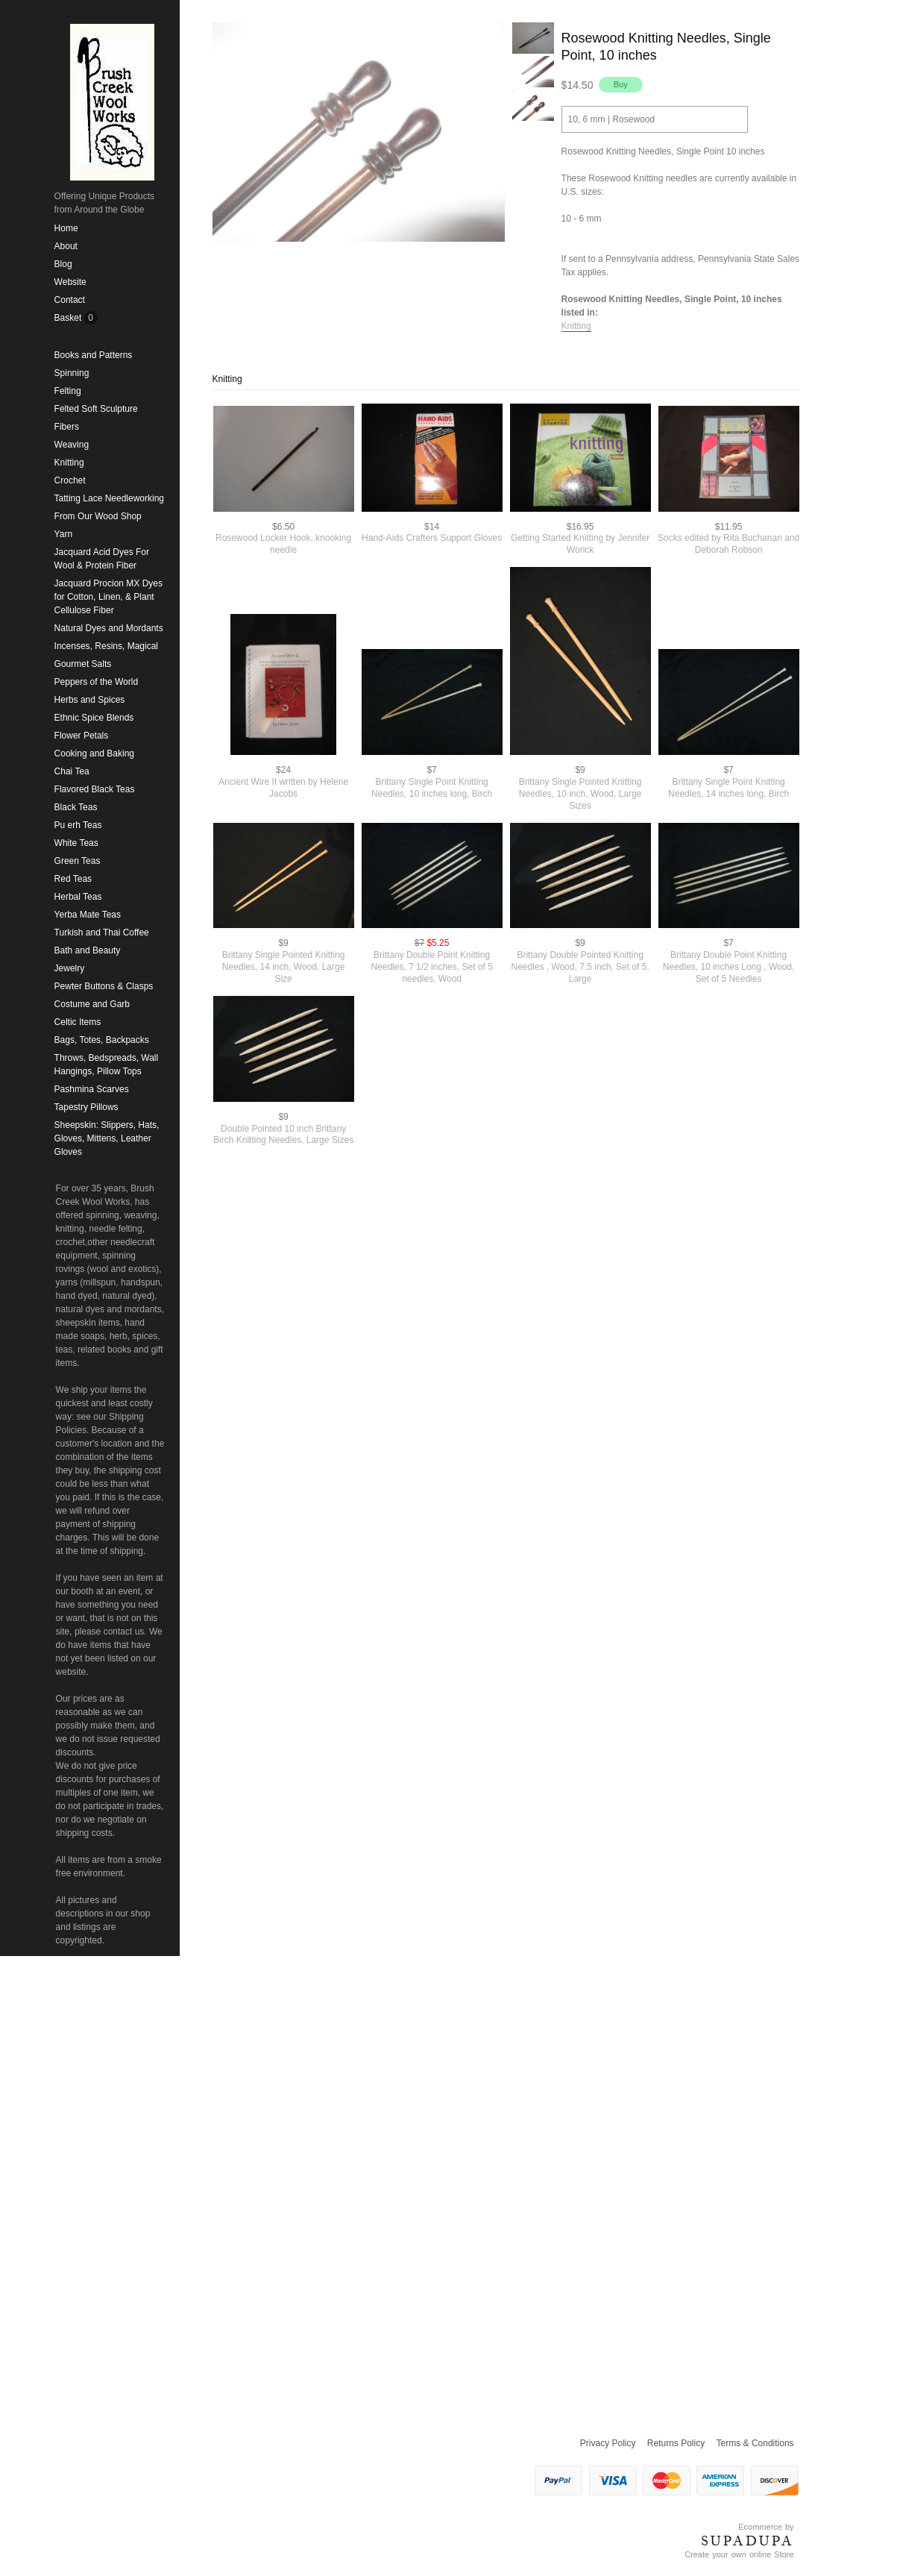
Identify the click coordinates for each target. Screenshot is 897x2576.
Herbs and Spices (89, 700)
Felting (67, 391)
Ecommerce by (765, 2526)
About (66, 246)
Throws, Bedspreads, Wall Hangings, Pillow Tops (106, 1065)
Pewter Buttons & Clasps (104, 986)
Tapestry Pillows (86, 1107)
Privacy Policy (608, 2443)
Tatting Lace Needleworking (109, 498)
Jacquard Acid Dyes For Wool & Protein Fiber (101, 559)
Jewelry (69, 968)
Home (66, 228)
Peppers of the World (96, 682)
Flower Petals (81, 735)
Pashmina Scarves (91, 1089)
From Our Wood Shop (98, 516)
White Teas (76, 843)
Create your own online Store (738, 2554)
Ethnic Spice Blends (94, 717)
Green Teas (77, 861)
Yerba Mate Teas (87, 914)
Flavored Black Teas (94, 789)
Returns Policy (676, 2443)
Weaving (71, 444)
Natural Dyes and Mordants (108, 628)
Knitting (69, 462)
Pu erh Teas (78, 825)
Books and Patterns (93, 355)
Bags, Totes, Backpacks (101, 1040)
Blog (63, 264)
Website (70, 282)
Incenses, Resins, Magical (106, 646)
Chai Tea (71, 771)
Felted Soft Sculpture (96, 409)
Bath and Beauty (87, 950)
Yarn (63, 534)
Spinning (71, 373)
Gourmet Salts (83, 664)
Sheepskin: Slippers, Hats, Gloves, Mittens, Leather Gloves (107, 1138)
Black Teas (76, 807)
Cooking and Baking (94, 753)
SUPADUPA (747, 2541)
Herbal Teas (78, 896)
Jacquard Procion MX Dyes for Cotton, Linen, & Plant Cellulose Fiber (108, 596)
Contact (69, 300)
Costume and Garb (92, 1004)
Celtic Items (77, 1022)
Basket (69, 318)
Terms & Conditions (755, 2443)
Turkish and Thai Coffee (101, 932)
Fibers (66, 427)
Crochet (70, 480)
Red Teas (73, 879)
